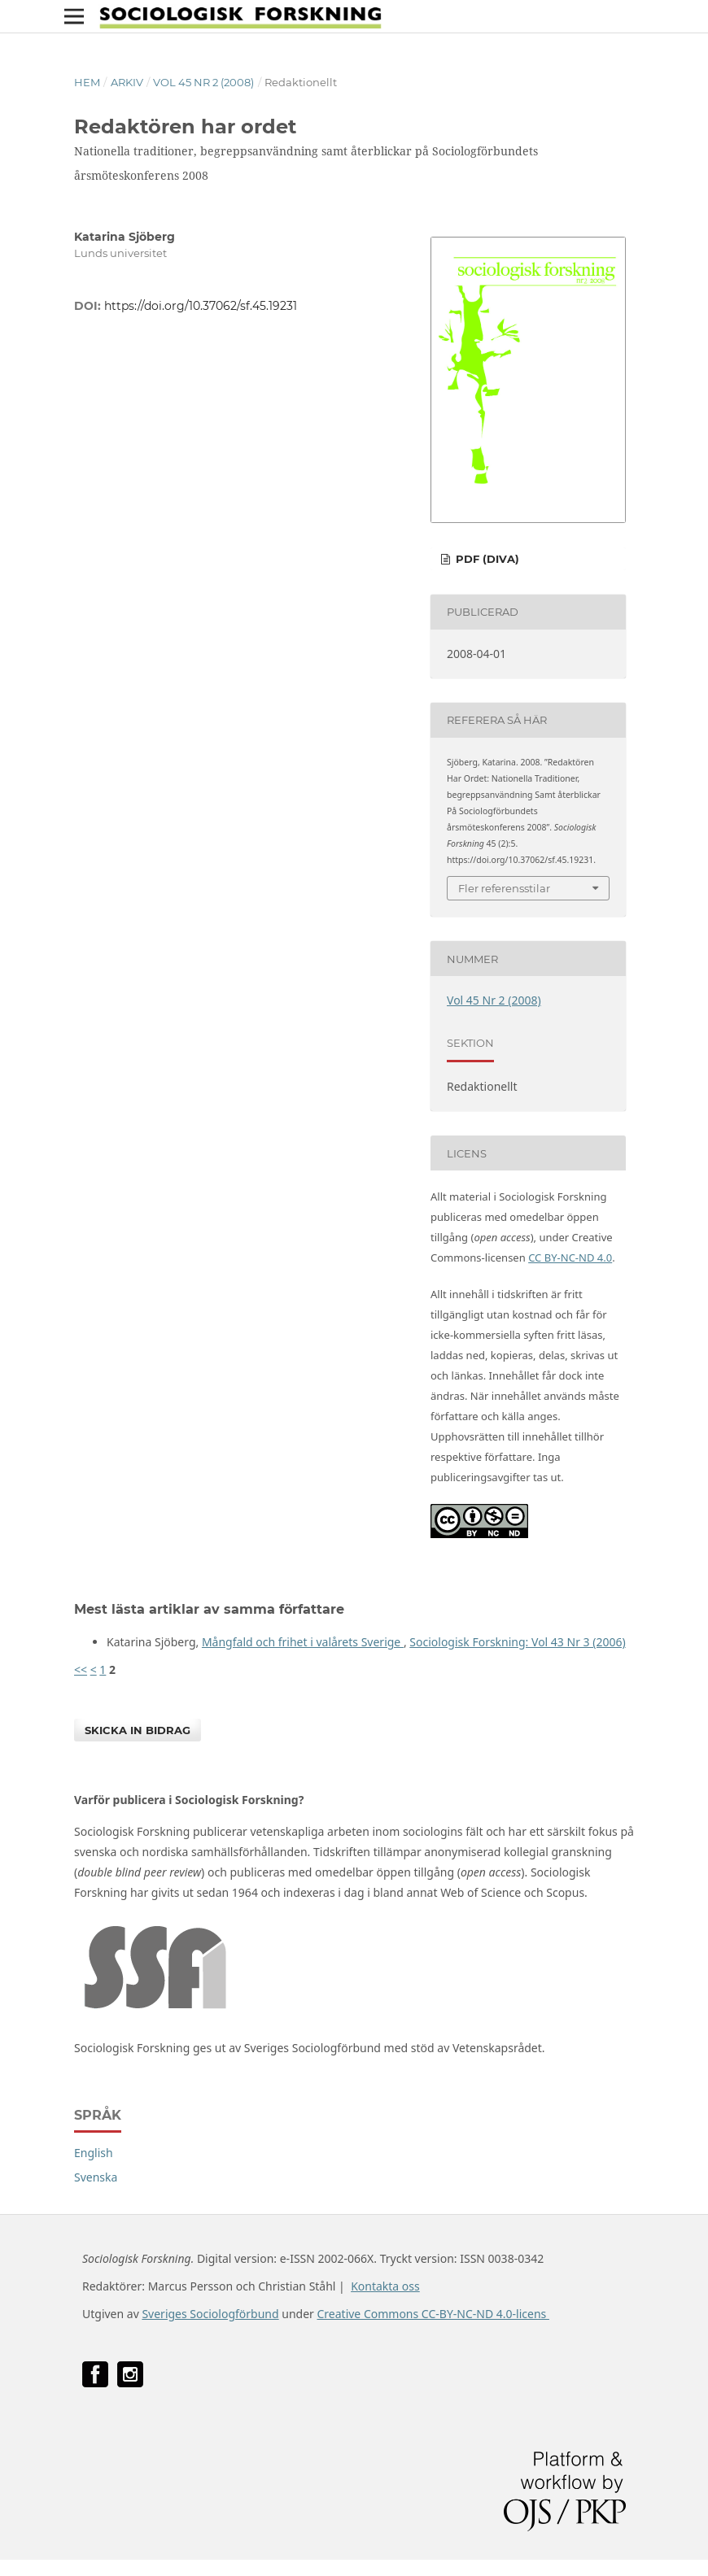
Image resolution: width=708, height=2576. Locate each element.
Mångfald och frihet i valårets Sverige (303, 1642)
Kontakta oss (385, 2286)
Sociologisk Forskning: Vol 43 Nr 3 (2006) (517, 1642)
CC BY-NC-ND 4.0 (570, 1257)
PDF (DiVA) (485, 558)
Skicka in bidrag (137, 1730)
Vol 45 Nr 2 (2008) (203, 82)
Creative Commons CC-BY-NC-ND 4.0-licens (432, 2313)
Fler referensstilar (504, 888)
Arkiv (127, 82)
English (93, 2152)
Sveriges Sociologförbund (210, 2313)
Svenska (95, 2177)
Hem (87, 82)
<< (80, 1669)
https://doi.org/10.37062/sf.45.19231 (200, 306)
